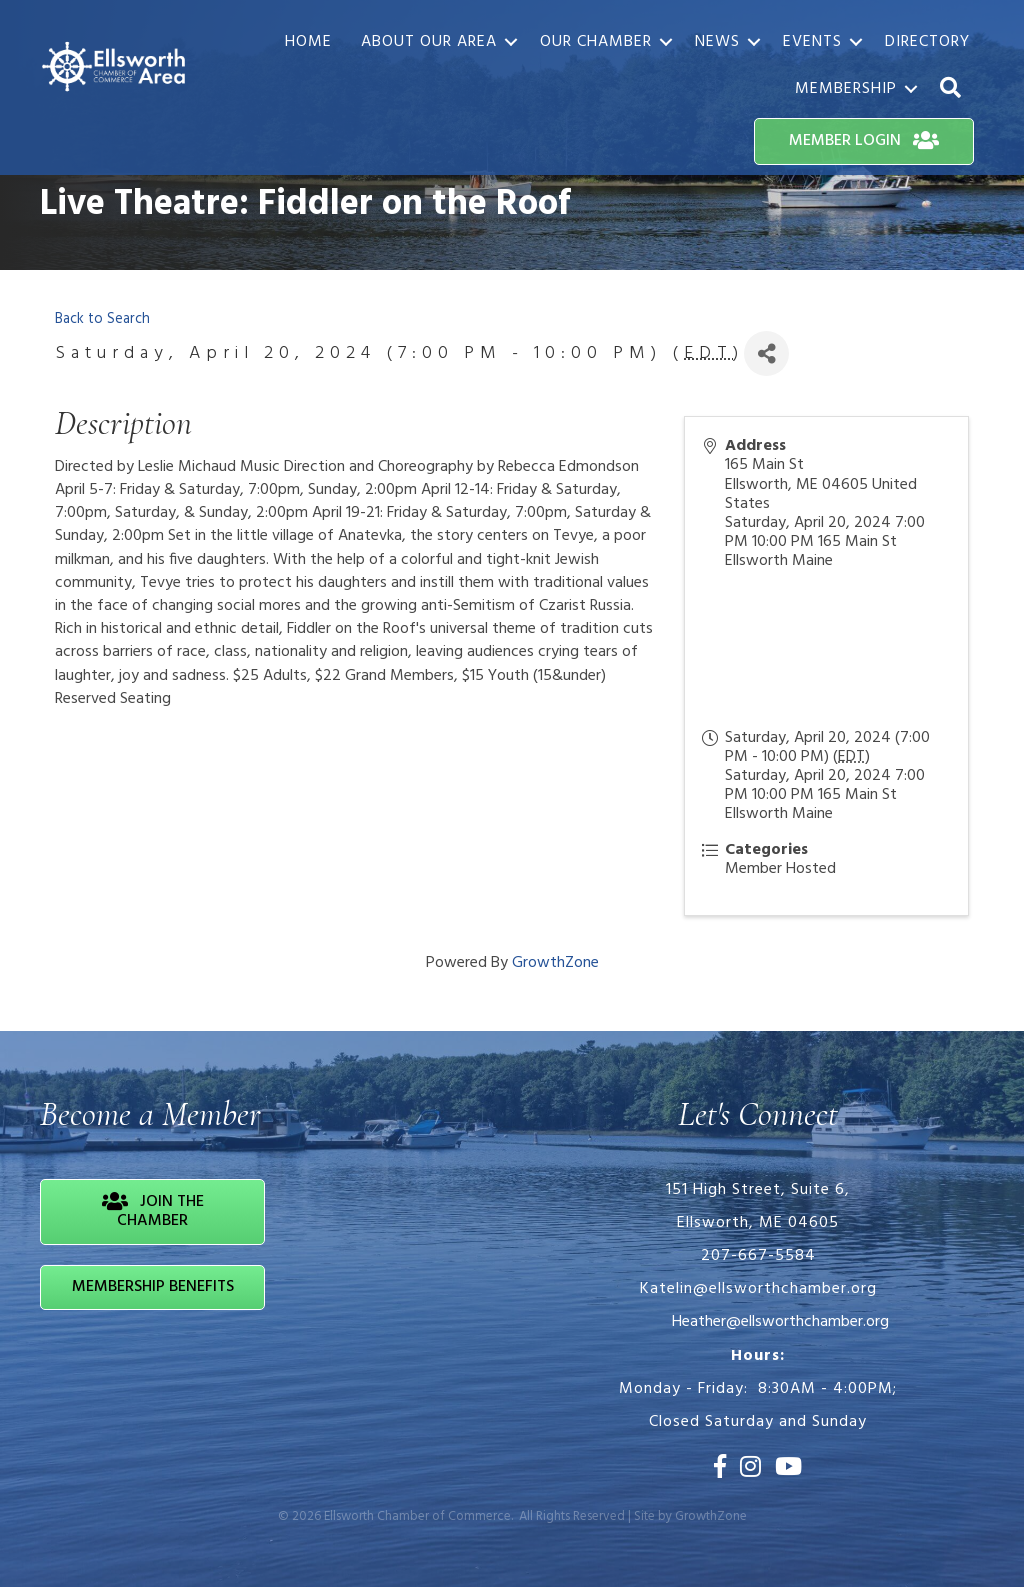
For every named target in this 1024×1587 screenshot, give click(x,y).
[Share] (766, 353)
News (717, 42)
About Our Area (429, 42)
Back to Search (102, 319)
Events (812, 42)
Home (308, 42)
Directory (927, 42)
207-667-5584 (758, 1256)
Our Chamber (596, 42)
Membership (846, 89)
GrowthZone (555, 963)
